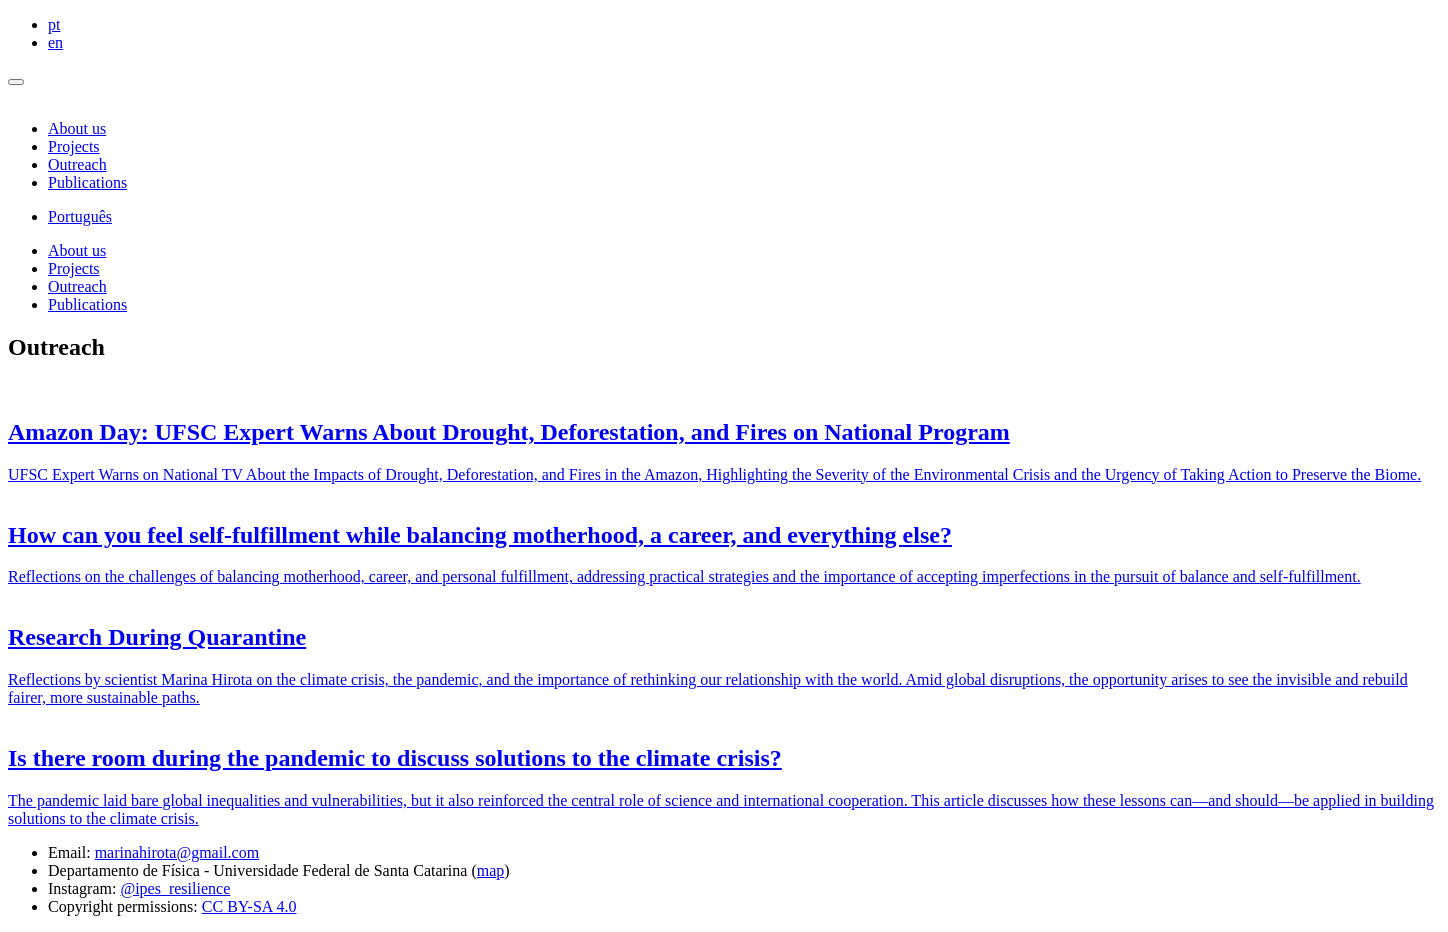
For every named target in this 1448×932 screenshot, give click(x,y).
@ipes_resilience (175, 888)
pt (54, 24)
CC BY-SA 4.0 (249, 906)
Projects (74, 146)
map (491, 870)
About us (77, 128)
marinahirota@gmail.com (177, 852)
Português (80, 216)
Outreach (77, 164)
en (55, 42)
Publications (87, 182)
